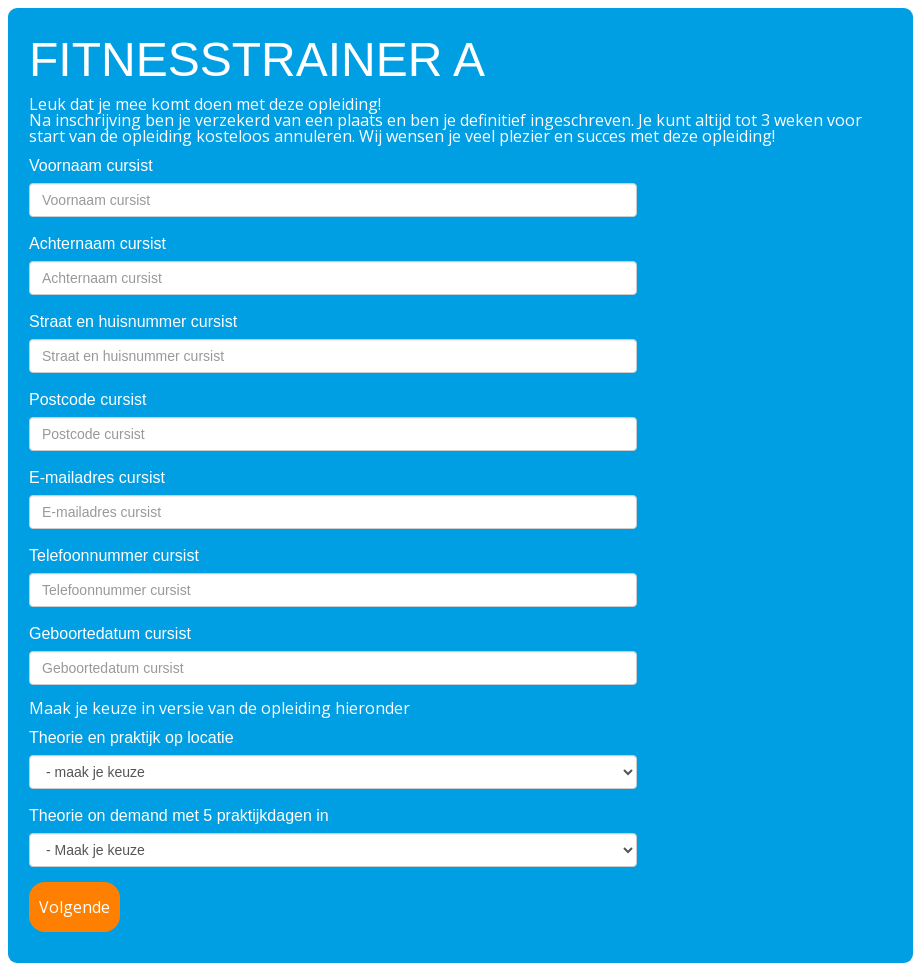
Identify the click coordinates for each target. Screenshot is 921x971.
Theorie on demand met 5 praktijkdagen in (179, 815)
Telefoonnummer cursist (114, 555)
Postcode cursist (87, 399)
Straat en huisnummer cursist (133, 321)
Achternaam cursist (97, 243)
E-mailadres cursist (97, 477)
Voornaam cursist (91, 165)
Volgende (74, 907)
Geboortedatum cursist (110, 633)
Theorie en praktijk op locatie (131, 737)
